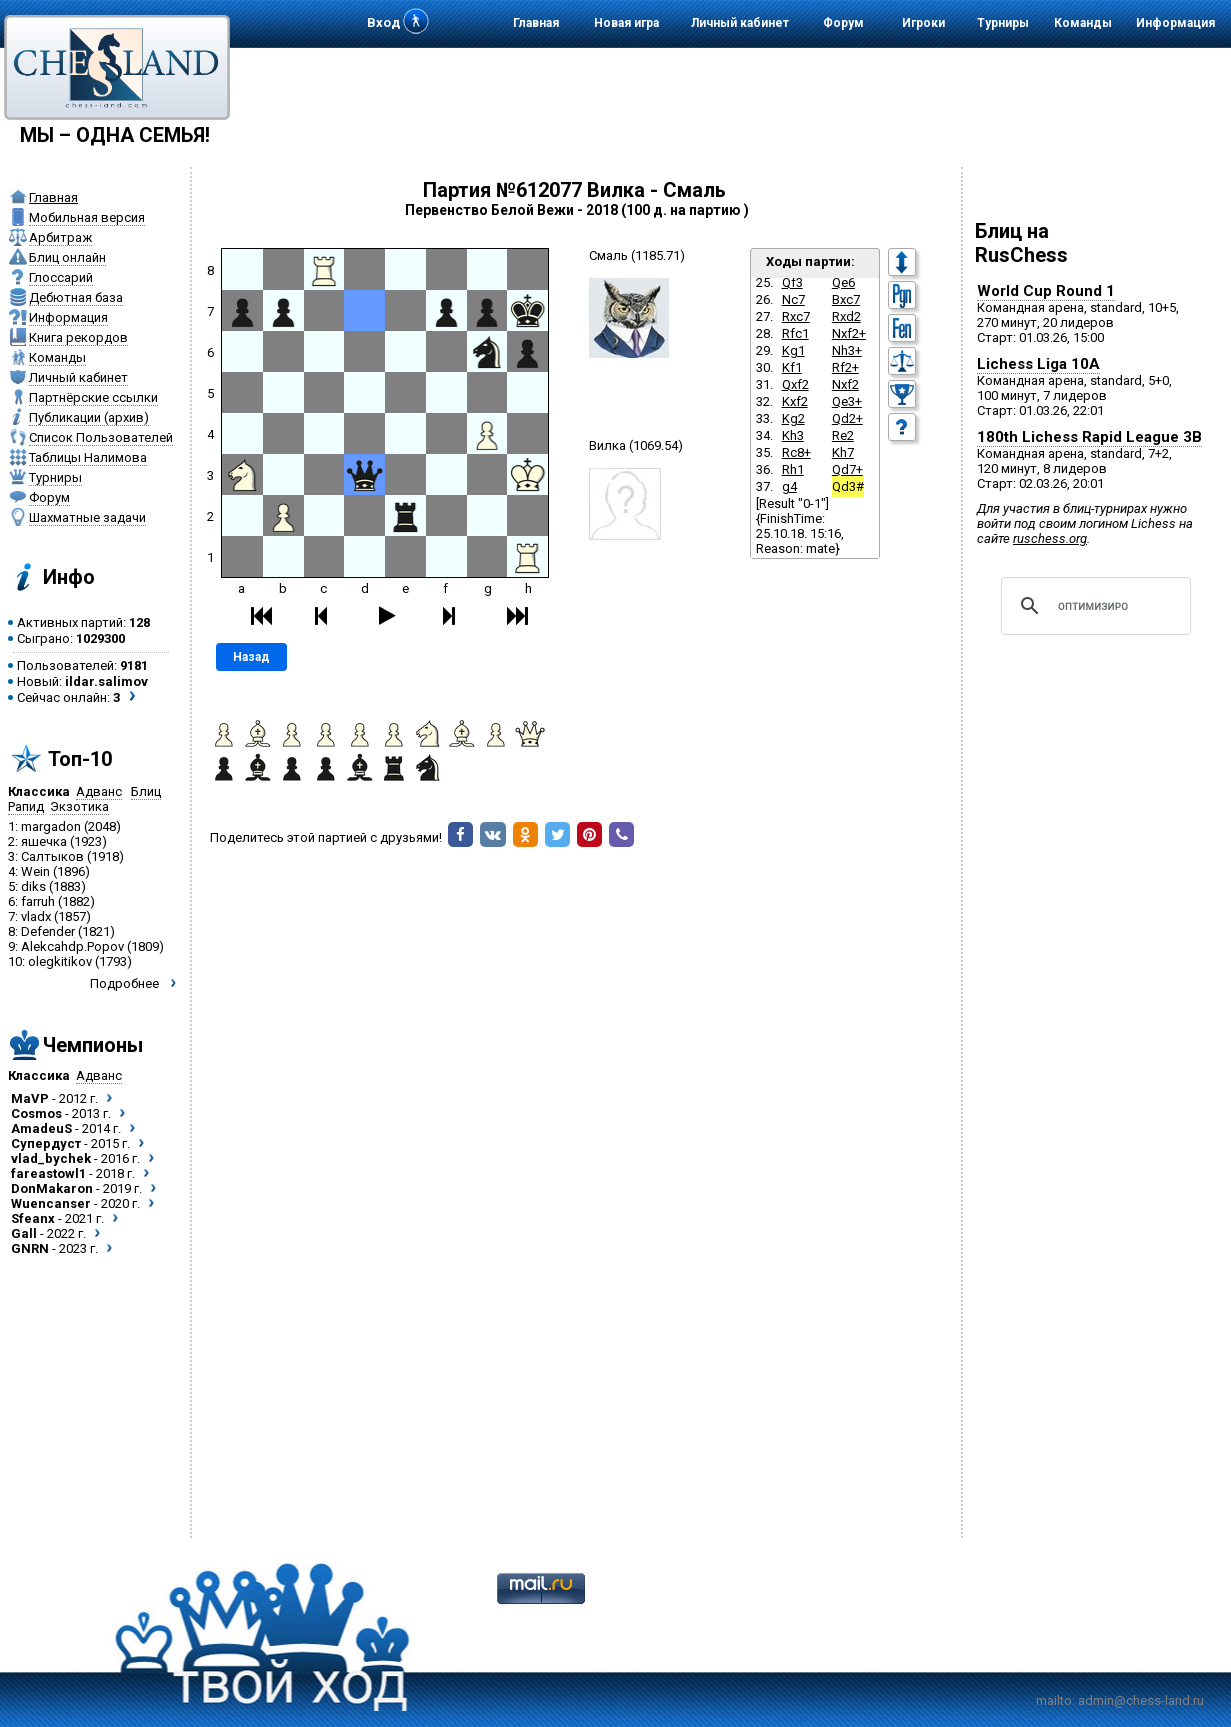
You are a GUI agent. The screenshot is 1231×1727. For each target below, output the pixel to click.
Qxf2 (795, 384)
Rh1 (793, 469)
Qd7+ (847, 469)
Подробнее (124, 983)
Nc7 (793, 299)
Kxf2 (795, 401)
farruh (38, 901)
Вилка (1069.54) (636, 445)
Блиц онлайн (67, 257)
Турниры (1003, 23)
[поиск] (1093, 606)
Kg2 (793, 418)
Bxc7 (846, 299)
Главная (536, 23)
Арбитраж (60, 237)
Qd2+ (847, 418)
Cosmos (36, 1113)
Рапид (26, 806)
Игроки (923, 23)
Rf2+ (845, 367)
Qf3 (792, 282)
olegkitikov (60, 961)
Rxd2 (846, 316)
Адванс (99, 791)
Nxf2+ (849, 333)
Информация (1175, 23)
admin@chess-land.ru (1141, 1700)
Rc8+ (796, 452)
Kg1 (793, 350)
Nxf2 (845, 384)
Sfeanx (33, 1218)
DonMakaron (52, 1188)
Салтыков (52, 856)
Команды (1083, 23)
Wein (35, 871)
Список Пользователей (101, 437)
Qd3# (848, 486)
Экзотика (79, 806)
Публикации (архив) (89, 417)
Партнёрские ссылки (93, 397)
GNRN (30, 1248)
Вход (383, 22)
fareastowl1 (48, 1173)
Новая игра (626, 23)
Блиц (146, 791)
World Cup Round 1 (1046, 291)
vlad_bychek (51, 1158)
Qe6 (843, 282)
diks (33, 886)
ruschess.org (1050, 538)
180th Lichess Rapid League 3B (1089, 437)
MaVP (30, 1098)
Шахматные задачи (87, 517)
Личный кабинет (740, 23)
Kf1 (792, 367)
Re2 (843, 435)
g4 (789, 486)
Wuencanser (51, 1203)
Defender (48, 931)
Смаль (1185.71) (637, 255)
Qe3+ (847, 401)
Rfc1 (795, 333)
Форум (843, 23)
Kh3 (793, 435)
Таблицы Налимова (88, 457)
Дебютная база (76, 297)
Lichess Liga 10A (1038, 364)
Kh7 (843, 452)
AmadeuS (41, 1128)
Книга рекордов (78, 337)
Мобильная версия (87, 217)
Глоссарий (61, 277)
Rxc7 (796, 316)
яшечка (44, 841)
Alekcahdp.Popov (72, 946)
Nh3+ (847, 350)
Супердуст (46, 1143)
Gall (24, 1233)
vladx (36, 916)
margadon (51, 826)
